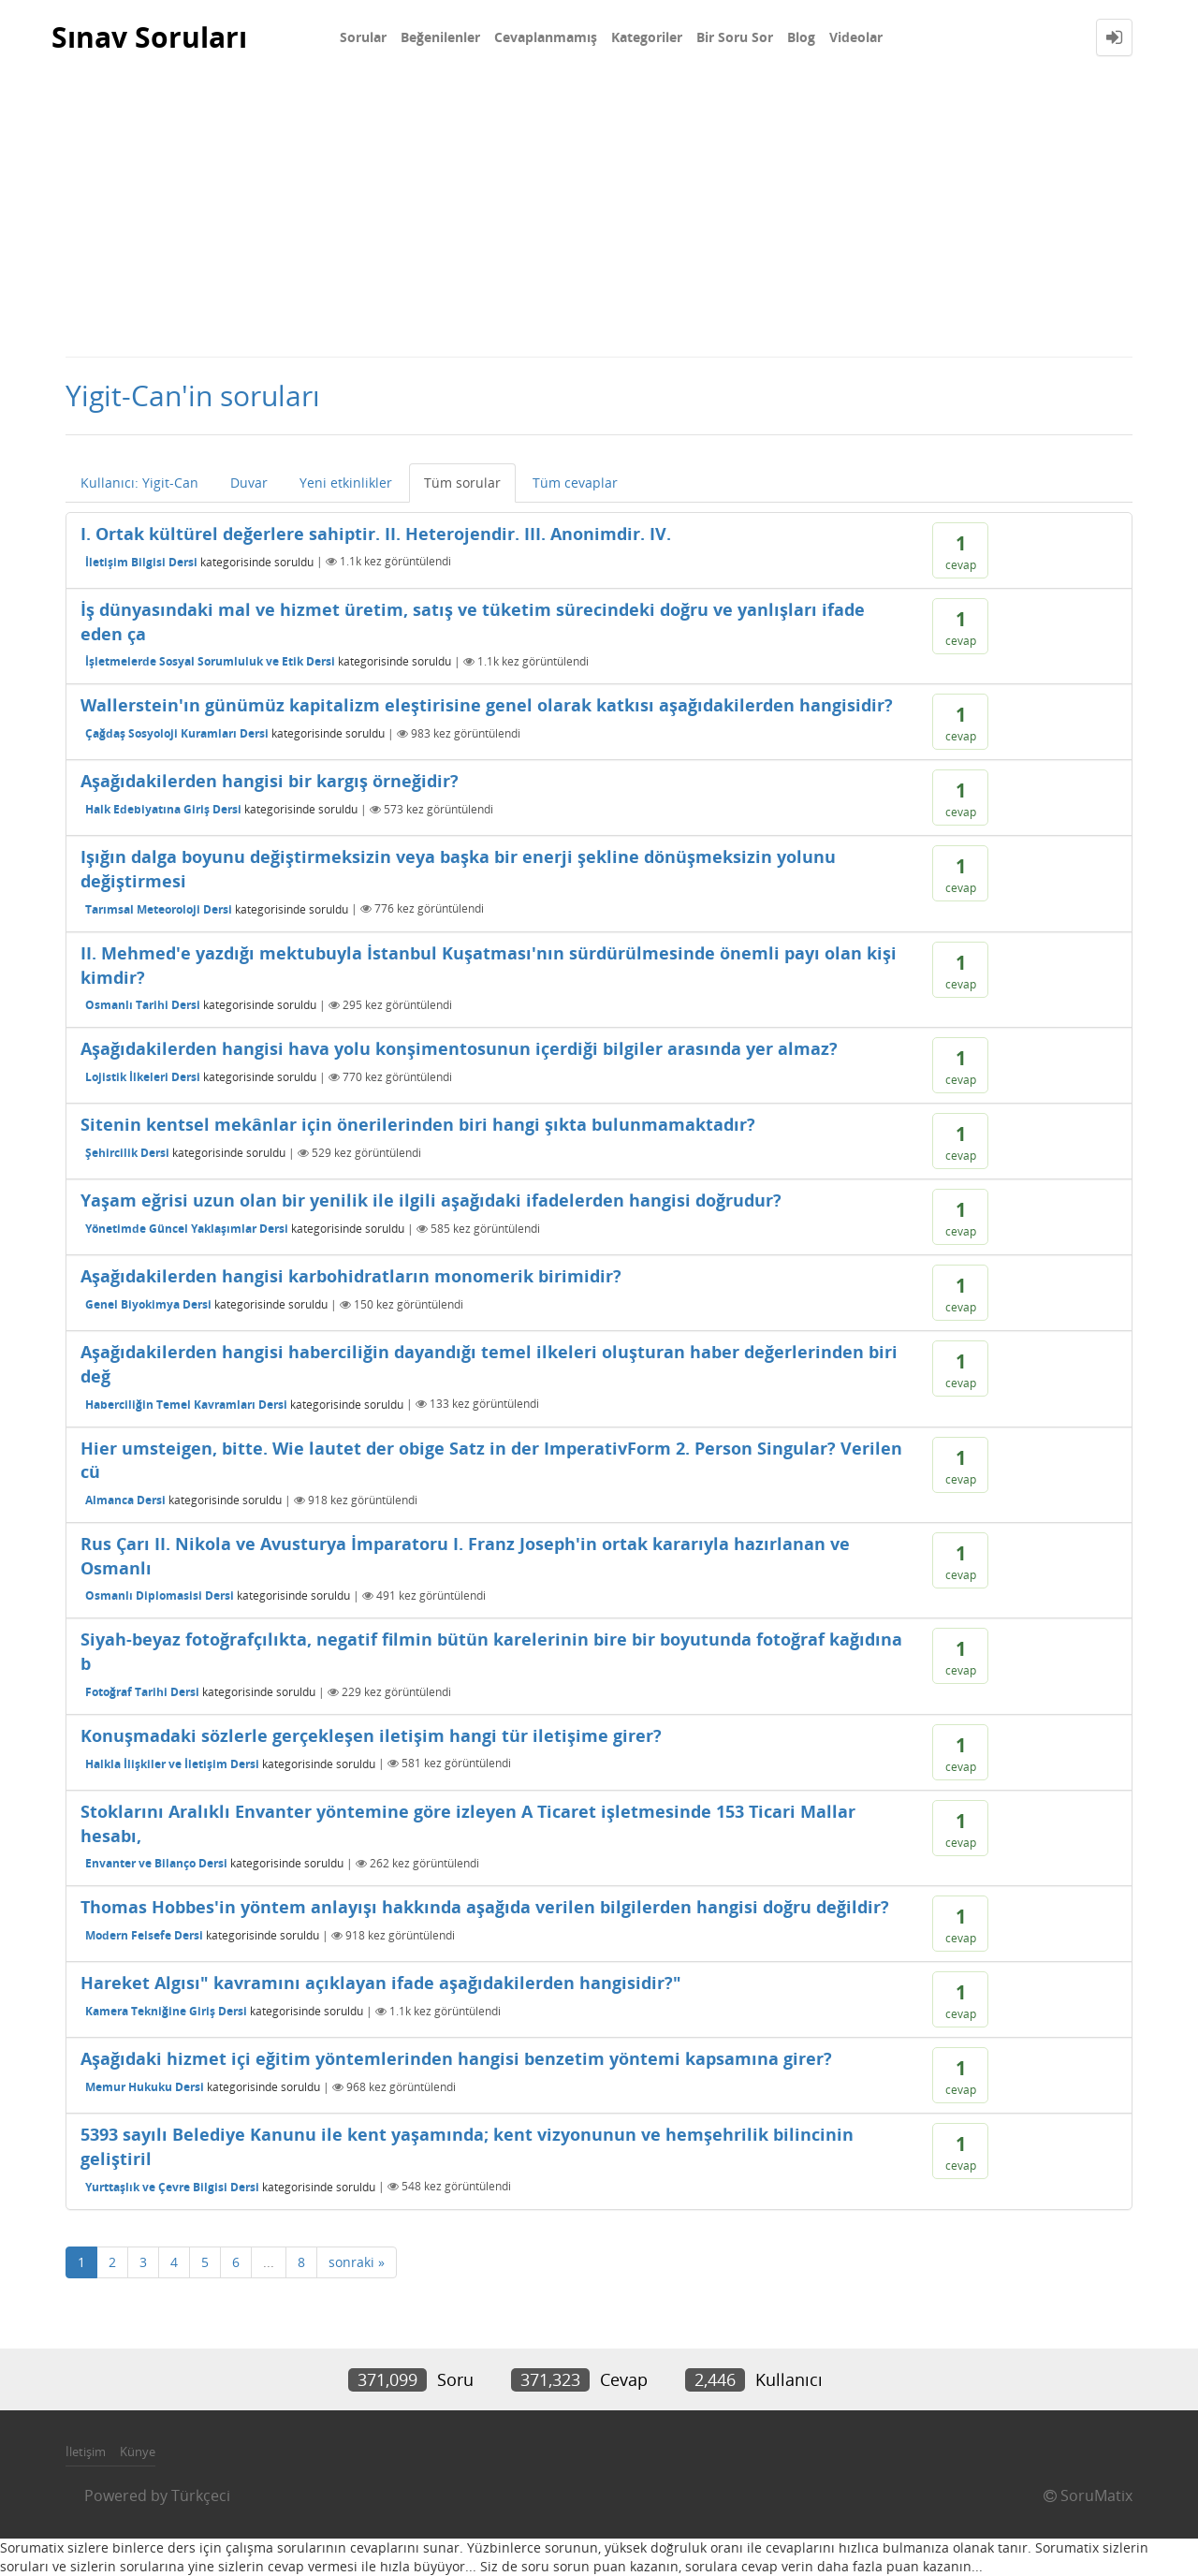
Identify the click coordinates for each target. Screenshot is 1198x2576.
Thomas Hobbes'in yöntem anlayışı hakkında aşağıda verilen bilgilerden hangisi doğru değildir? (484, 1906)
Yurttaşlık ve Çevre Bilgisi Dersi (172, 2186)
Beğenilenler (440, 37)
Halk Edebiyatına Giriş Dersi (163, 809)
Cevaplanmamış (545, 37)
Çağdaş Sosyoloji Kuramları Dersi (177, 733)
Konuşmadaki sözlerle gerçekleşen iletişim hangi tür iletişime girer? (371, 1735)
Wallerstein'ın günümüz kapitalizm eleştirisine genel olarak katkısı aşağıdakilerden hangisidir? (486, 705)
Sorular (363, 37)
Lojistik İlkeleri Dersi (142, 1077)
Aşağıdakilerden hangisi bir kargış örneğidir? (269, 780)
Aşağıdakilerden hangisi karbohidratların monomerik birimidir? (350, 1276)
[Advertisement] (599, 215)
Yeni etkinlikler (346, 482)
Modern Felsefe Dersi (144, 1935)
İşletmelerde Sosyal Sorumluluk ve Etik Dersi (210, 661)
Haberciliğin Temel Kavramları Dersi (186, 1404)
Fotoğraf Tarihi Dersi (142, 1692)
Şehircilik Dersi (127, 1153)
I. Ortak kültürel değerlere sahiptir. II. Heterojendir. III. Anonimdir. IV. (375, 533)
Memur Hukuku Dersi (144, 2087)
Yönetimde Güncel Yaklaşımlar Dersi (186, 1229)
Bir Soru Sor (734, 37)
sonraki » (357, 2262)
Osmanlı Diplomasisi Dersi (159, 1595)
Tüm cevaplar (575, 482)
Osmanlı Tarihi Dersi (142, 1005)
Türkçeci (200, 2495)
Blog (801, 37)
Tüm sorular (462, 482)
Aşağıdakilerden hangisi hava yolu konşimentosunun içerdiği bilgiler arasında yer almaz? (459, 1048)
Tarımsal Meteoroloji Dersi (158, 908)
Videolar (856, 37)
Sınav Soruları (149, 37)
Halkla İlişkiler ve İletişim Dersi (172, 1763)
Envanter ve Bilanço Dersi (156, 1863)
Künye (137, 2451)
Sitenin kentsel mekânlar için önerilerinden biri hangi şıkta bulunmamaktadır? (417, 1124)
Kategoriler (646, 37)
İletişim (86, 2451)
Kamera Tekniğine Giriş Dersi (166, 2011)
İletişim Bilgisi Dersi (141, 561)
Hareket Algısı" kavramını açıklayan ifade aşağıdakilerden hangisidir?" (380, 1982)
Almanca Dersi (125, 1500)
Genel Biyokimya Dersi (148, 1304)
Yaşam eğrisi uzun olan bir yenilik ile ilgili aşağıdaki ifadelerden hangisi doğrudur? (431, 1200)
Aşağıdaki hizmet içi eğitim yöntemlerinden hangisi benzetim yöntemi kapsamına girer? (456, 2058)
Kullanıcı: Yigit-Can (139, 482)
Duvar (249, 482)
